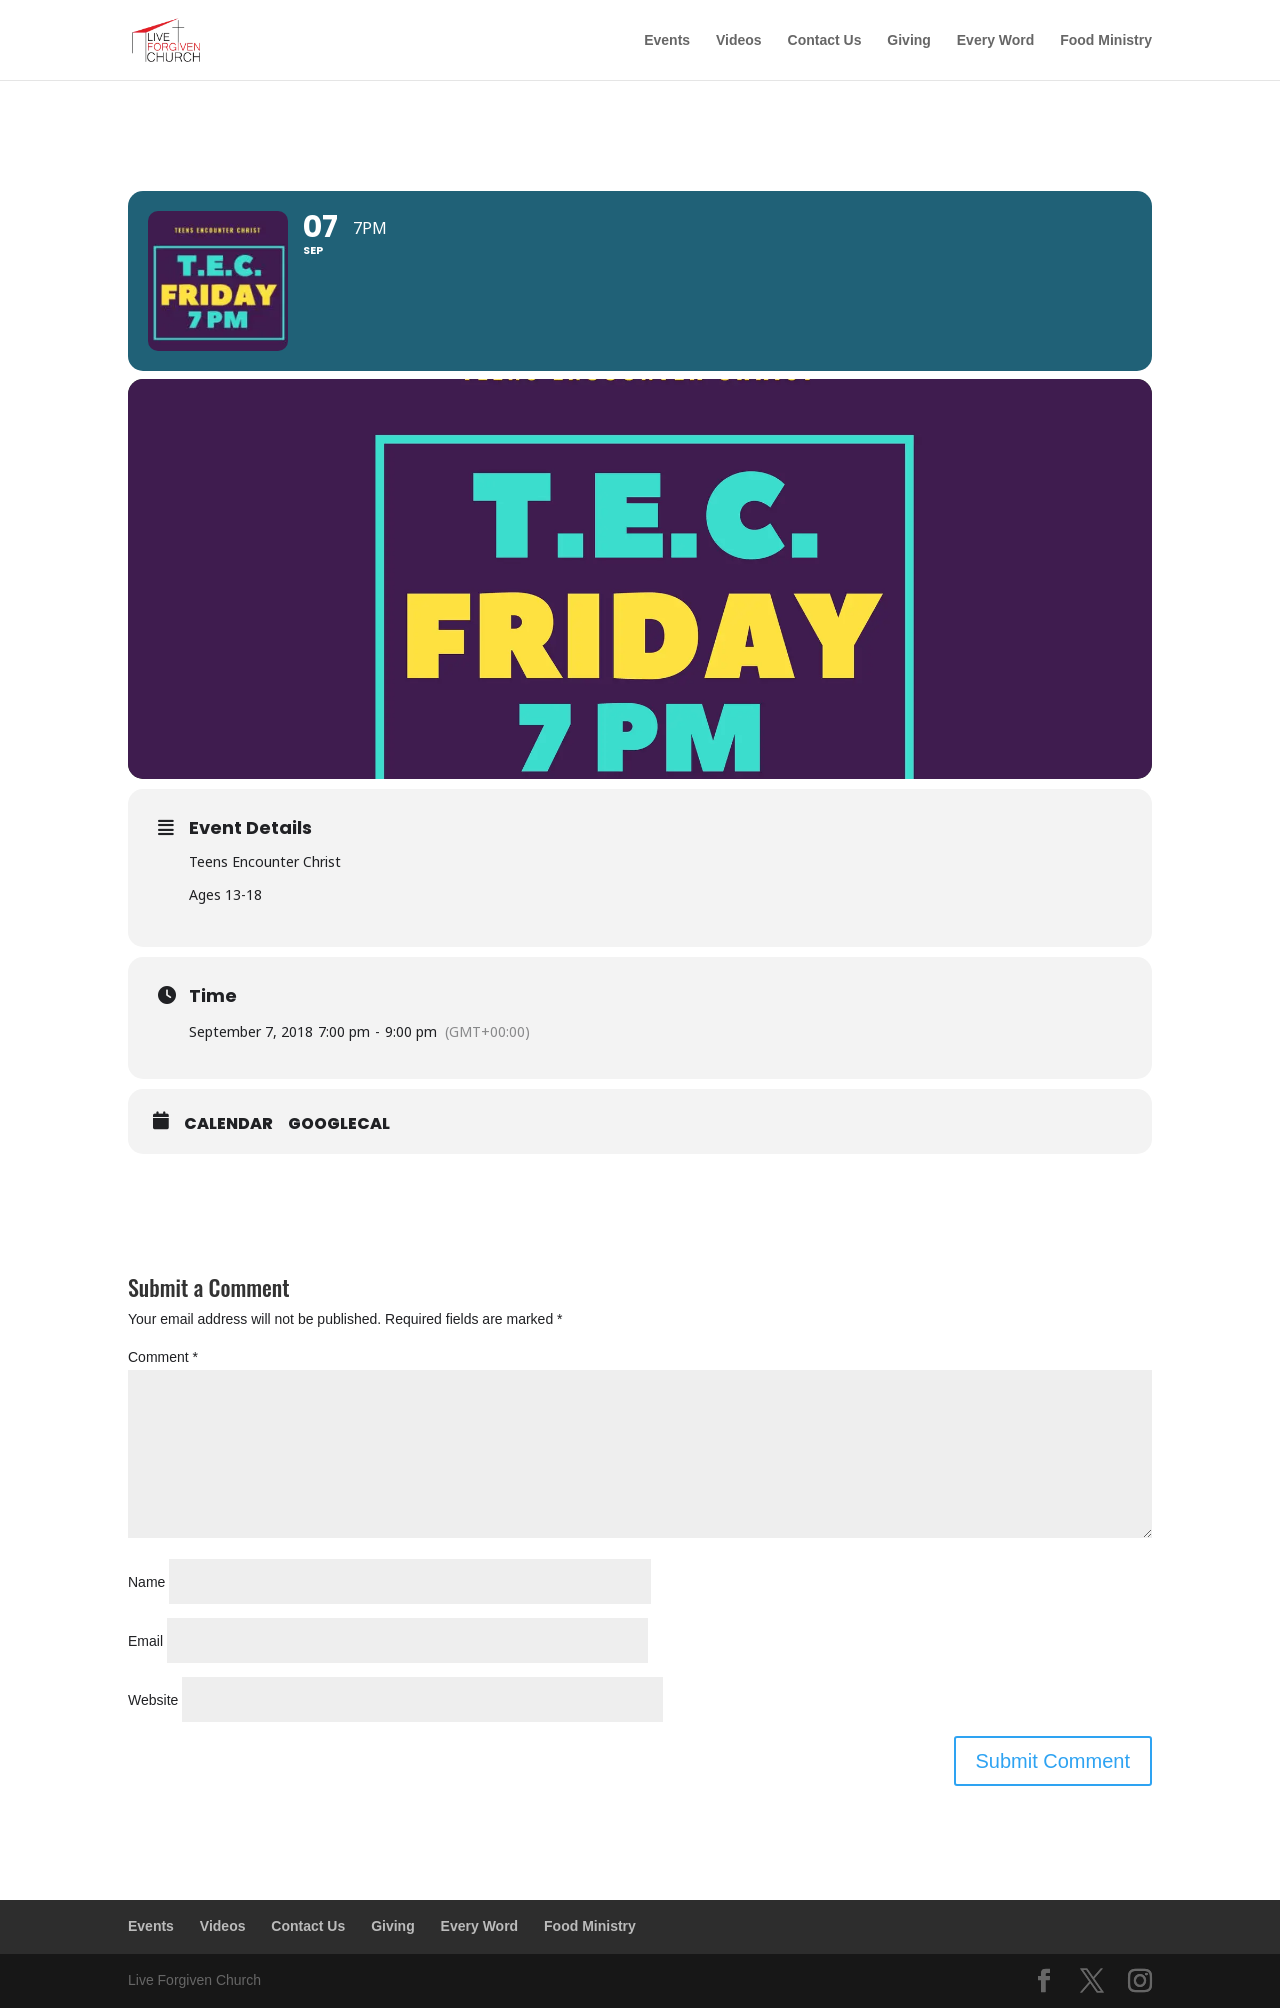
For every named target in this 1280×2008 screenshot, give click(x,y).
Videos (739, 40)
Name (146, 1582)
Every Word (996, 40)
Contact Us (825, 40)
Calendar (228, 1124)
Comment (163, 1357)
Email (145, 1641)
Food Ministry (1106, 40)
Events (667, 40)
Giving (909, 40)
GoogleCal (339, 1124)
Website (153, 1700)
